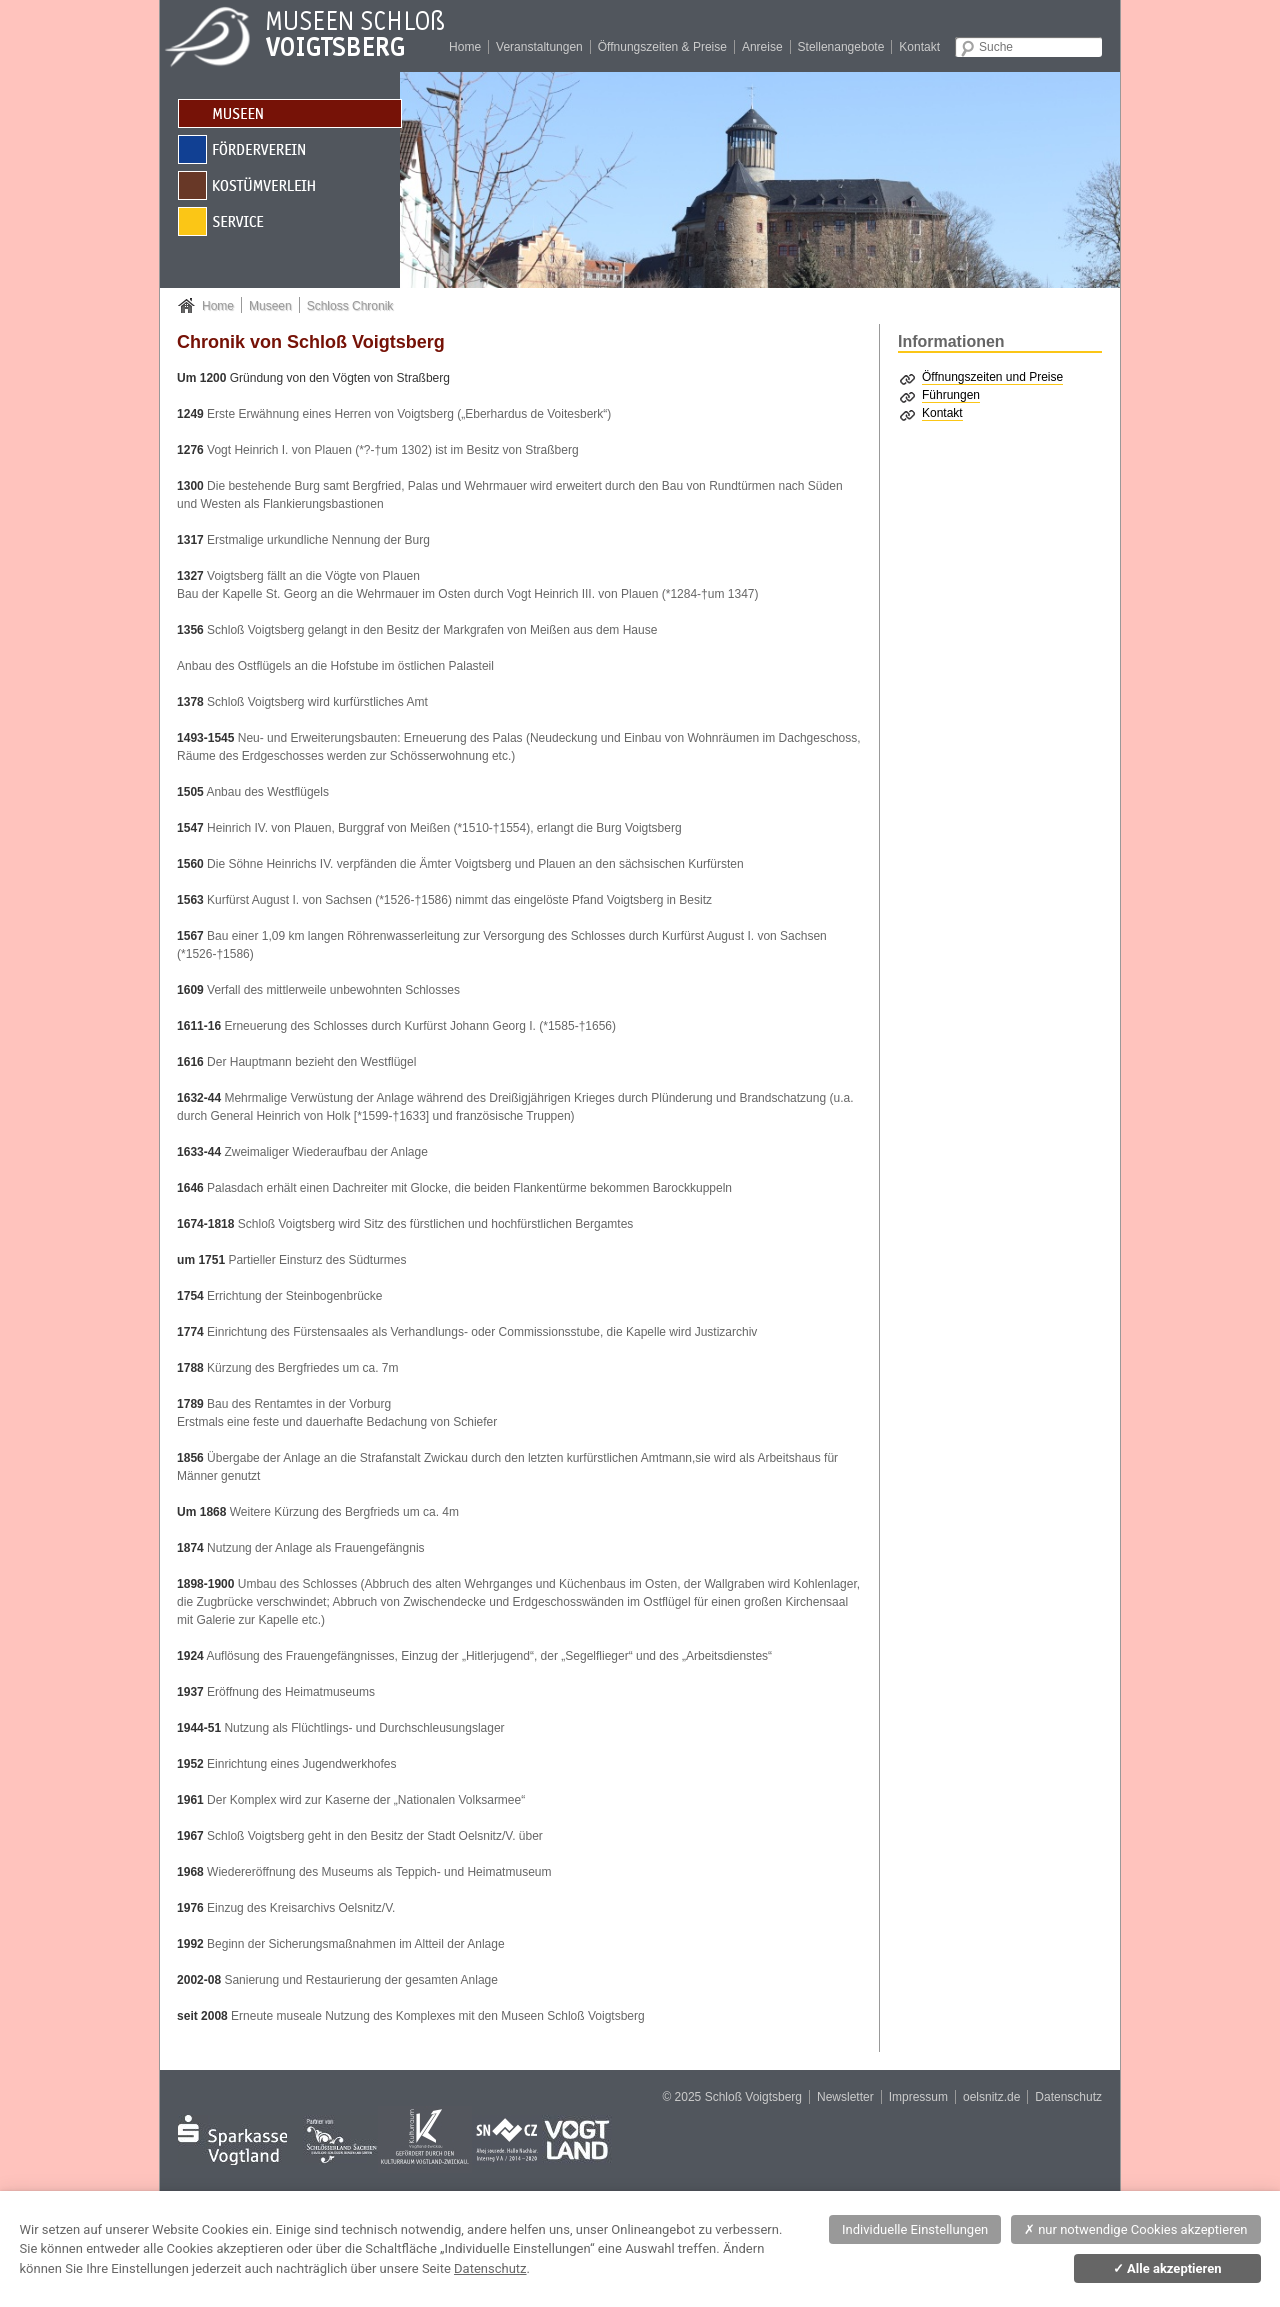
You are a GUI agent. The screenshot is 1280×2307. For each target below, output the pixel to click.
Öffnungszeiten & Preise (662, 47)
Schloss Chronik (350, 306)
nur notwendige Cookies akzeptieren (1136, 2229)
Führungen (951, 395)
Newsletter (845, 2097)
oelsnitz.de (991, 2097)
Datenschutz (1068, 2097)
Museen (270, 306)
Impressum (918, 2097)
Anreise (762, 47)
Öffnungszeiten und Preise (992, 377)
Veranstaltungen (539, 47)
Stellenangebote (841, 47)
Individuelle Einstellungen (915, 2229)
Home (465, 47)
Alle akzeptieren (1167, 2268)
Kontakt (919, 47)
